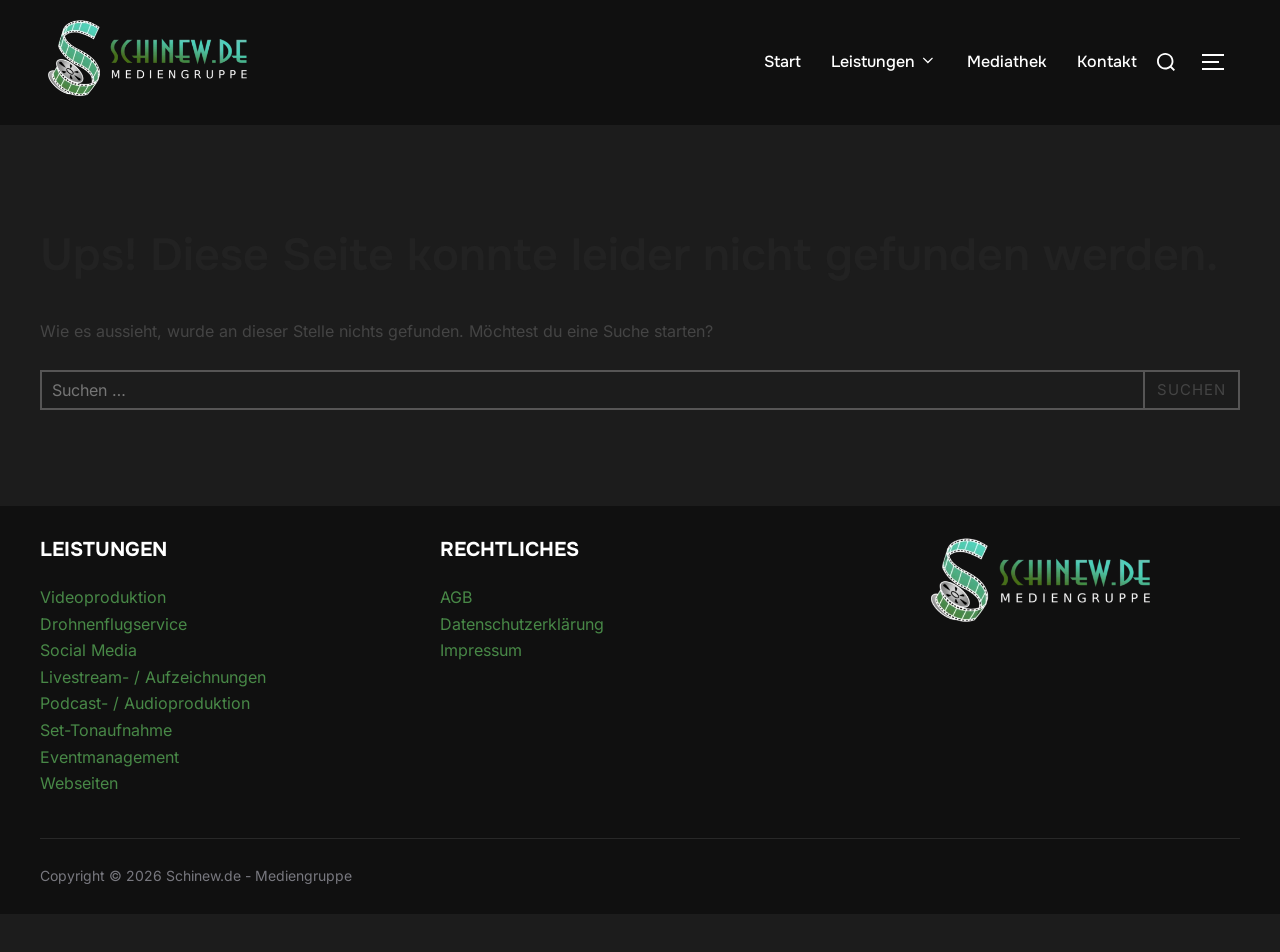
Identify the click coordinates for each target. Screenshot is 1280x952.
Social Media (88, 689)
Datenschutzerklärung (522, 662)
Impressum (481, 689)
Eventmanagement (109, 795)
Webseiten (79, 822)
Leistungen (884, 61)
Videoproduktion (103, 636)
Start (782, 61)
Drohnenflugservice (113, 662)
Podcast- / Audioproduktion (145, 742)
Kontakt (1107, 61)
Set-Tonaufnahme (106, 769)
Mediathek (1007, 61)
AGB (456, 636)
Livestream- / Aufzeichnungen (153, 715)
